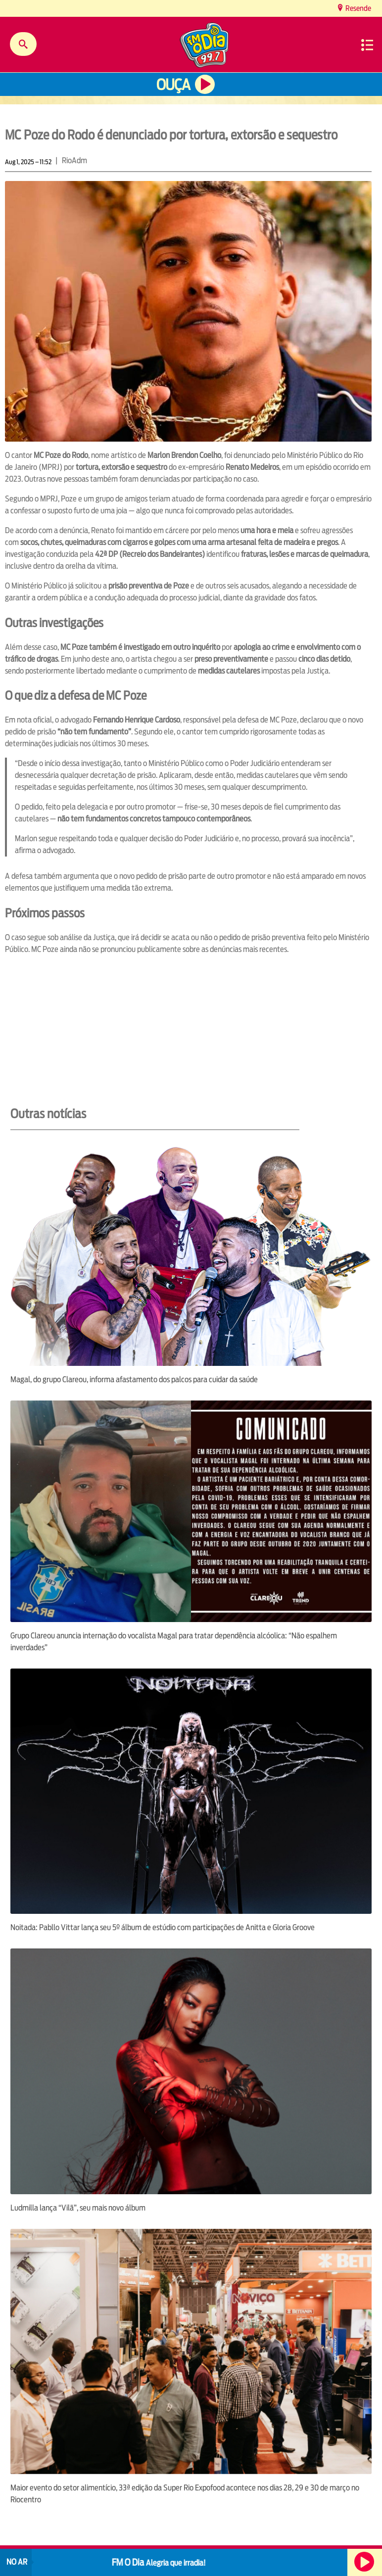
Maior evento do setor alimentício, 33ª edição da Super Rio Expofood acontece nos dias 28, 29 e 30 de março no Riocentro (184, 2493)
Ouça (173, 84)
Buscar (23, 44)
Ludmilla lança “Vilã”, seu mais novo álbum (77, 2208)
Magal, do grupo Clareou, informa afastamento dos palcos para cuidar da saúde (134, 1379)
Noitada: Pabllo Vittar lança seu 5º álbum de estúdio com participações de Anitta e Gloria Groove (162, 1927)
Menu (367, 45)
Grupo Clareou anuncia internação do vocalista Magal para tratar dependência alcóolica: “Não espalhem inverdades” (173, 1641)
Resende (357, 8)
